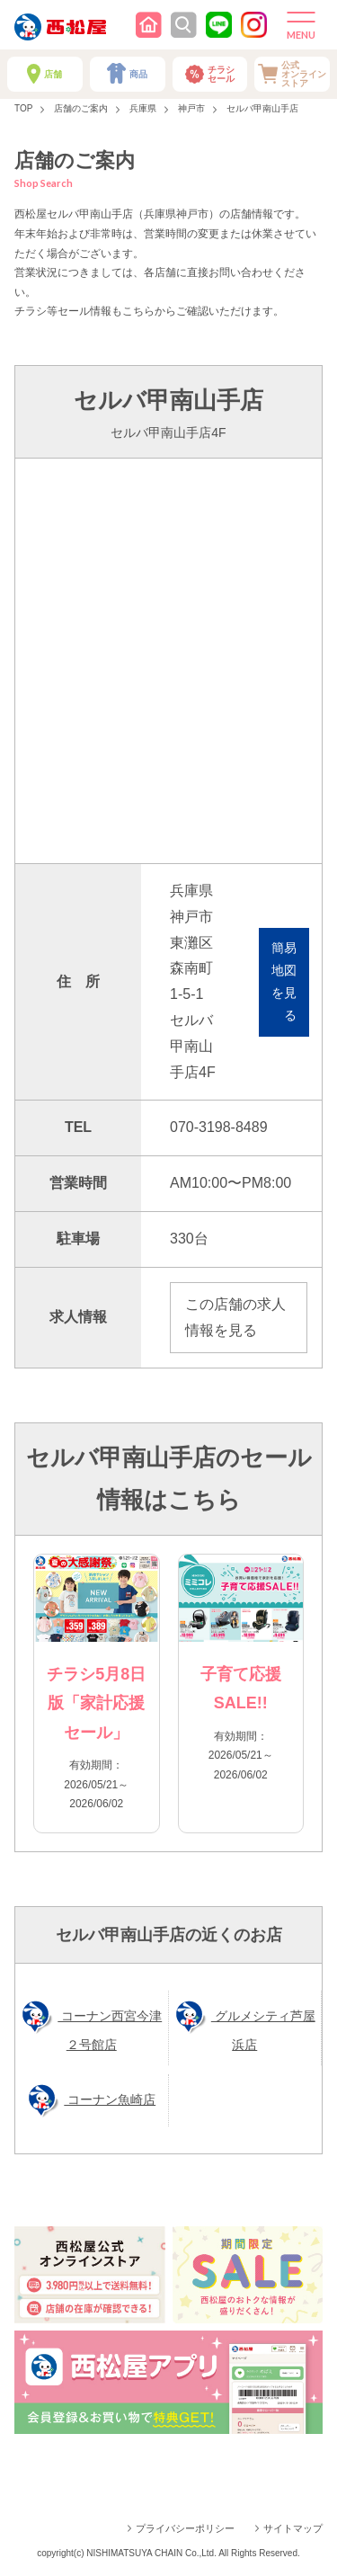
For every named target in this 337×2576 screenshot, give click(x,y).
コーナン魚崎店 (109, 2099)
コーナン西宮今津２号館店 (110, 2030)
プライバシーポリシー (185, 2528)
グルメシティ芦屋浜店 (263, 2030)
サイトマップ (293, 2528)
